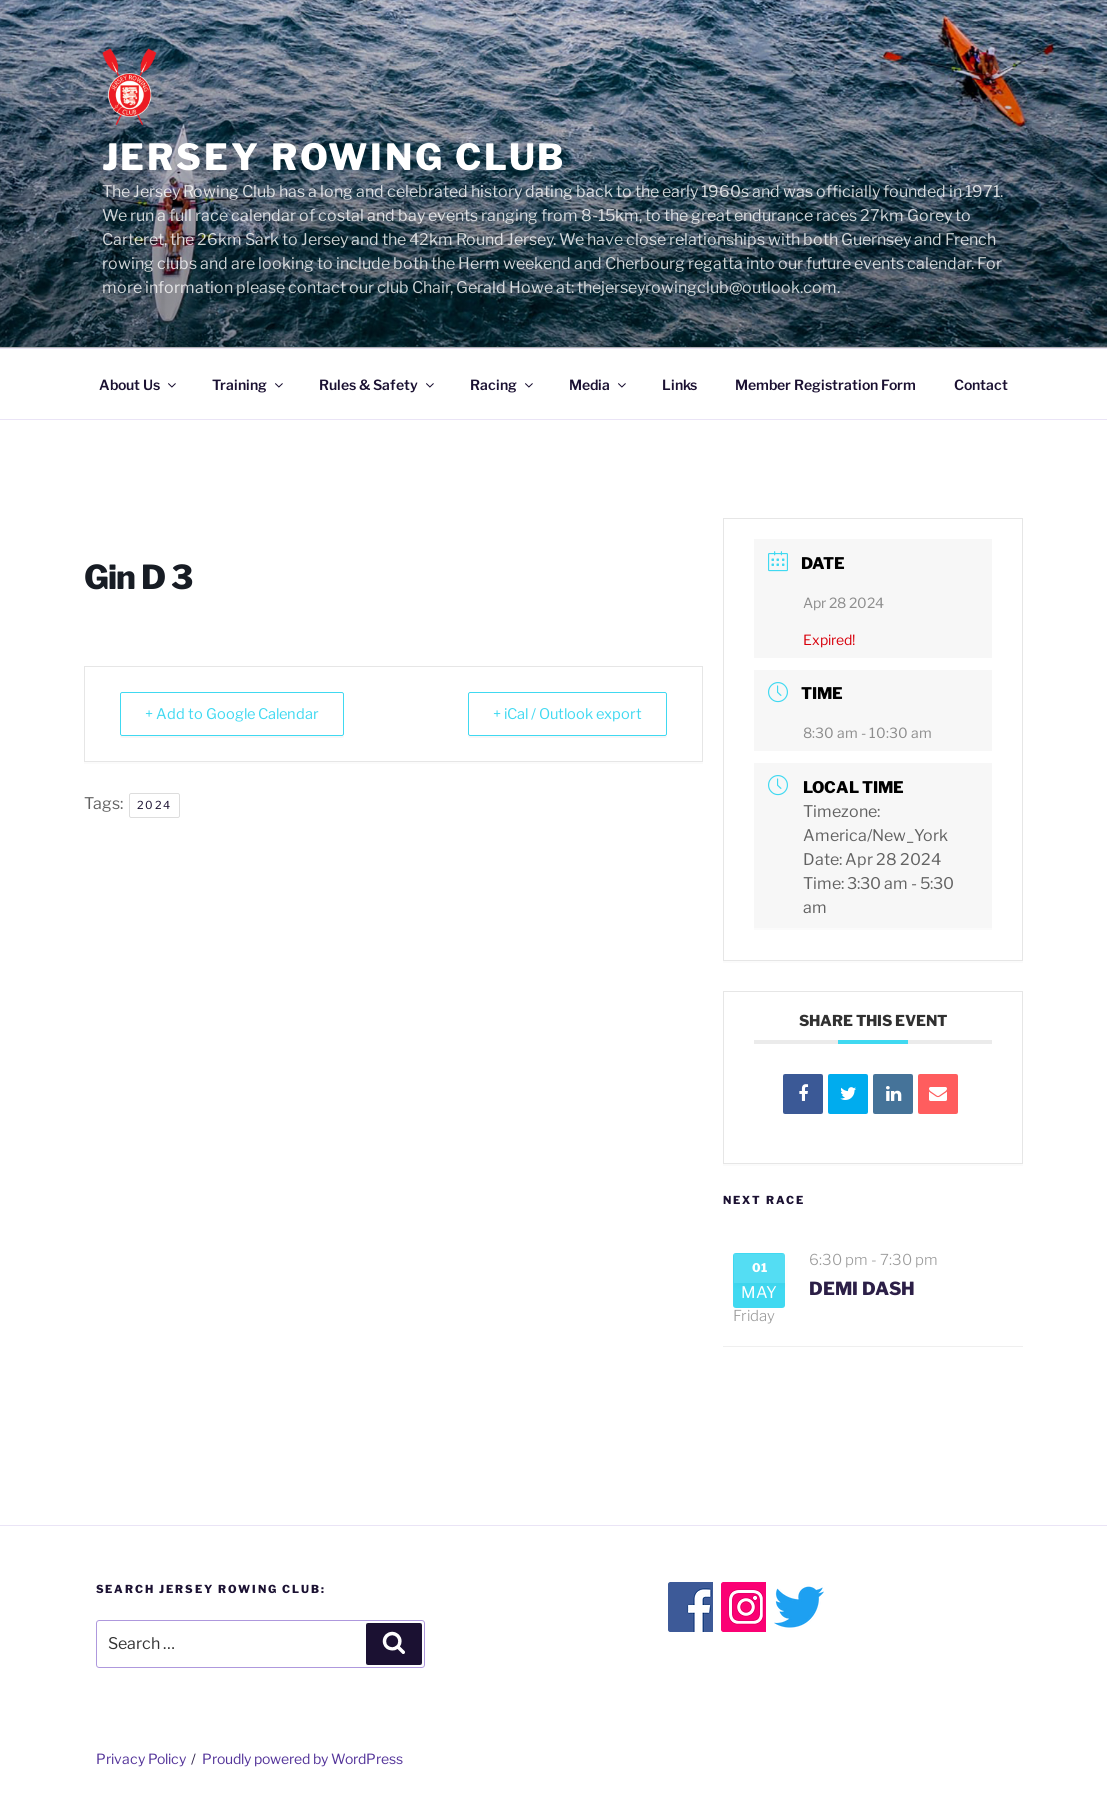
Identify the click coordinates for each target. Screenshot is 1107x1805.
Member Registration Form (825, 384)
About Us (139, 384)
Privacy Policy (141, 1758)
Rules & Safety (378, 384)
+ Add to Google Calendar (238, 714)
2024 (154, 805)
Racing (503, 384)
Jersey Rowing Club (334, 157)
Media (599, 384)
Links (679, 384)
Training (249, 384)
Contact (981, 384)
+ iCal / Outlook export (560, 714)
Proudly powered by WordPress (302, 1758)
